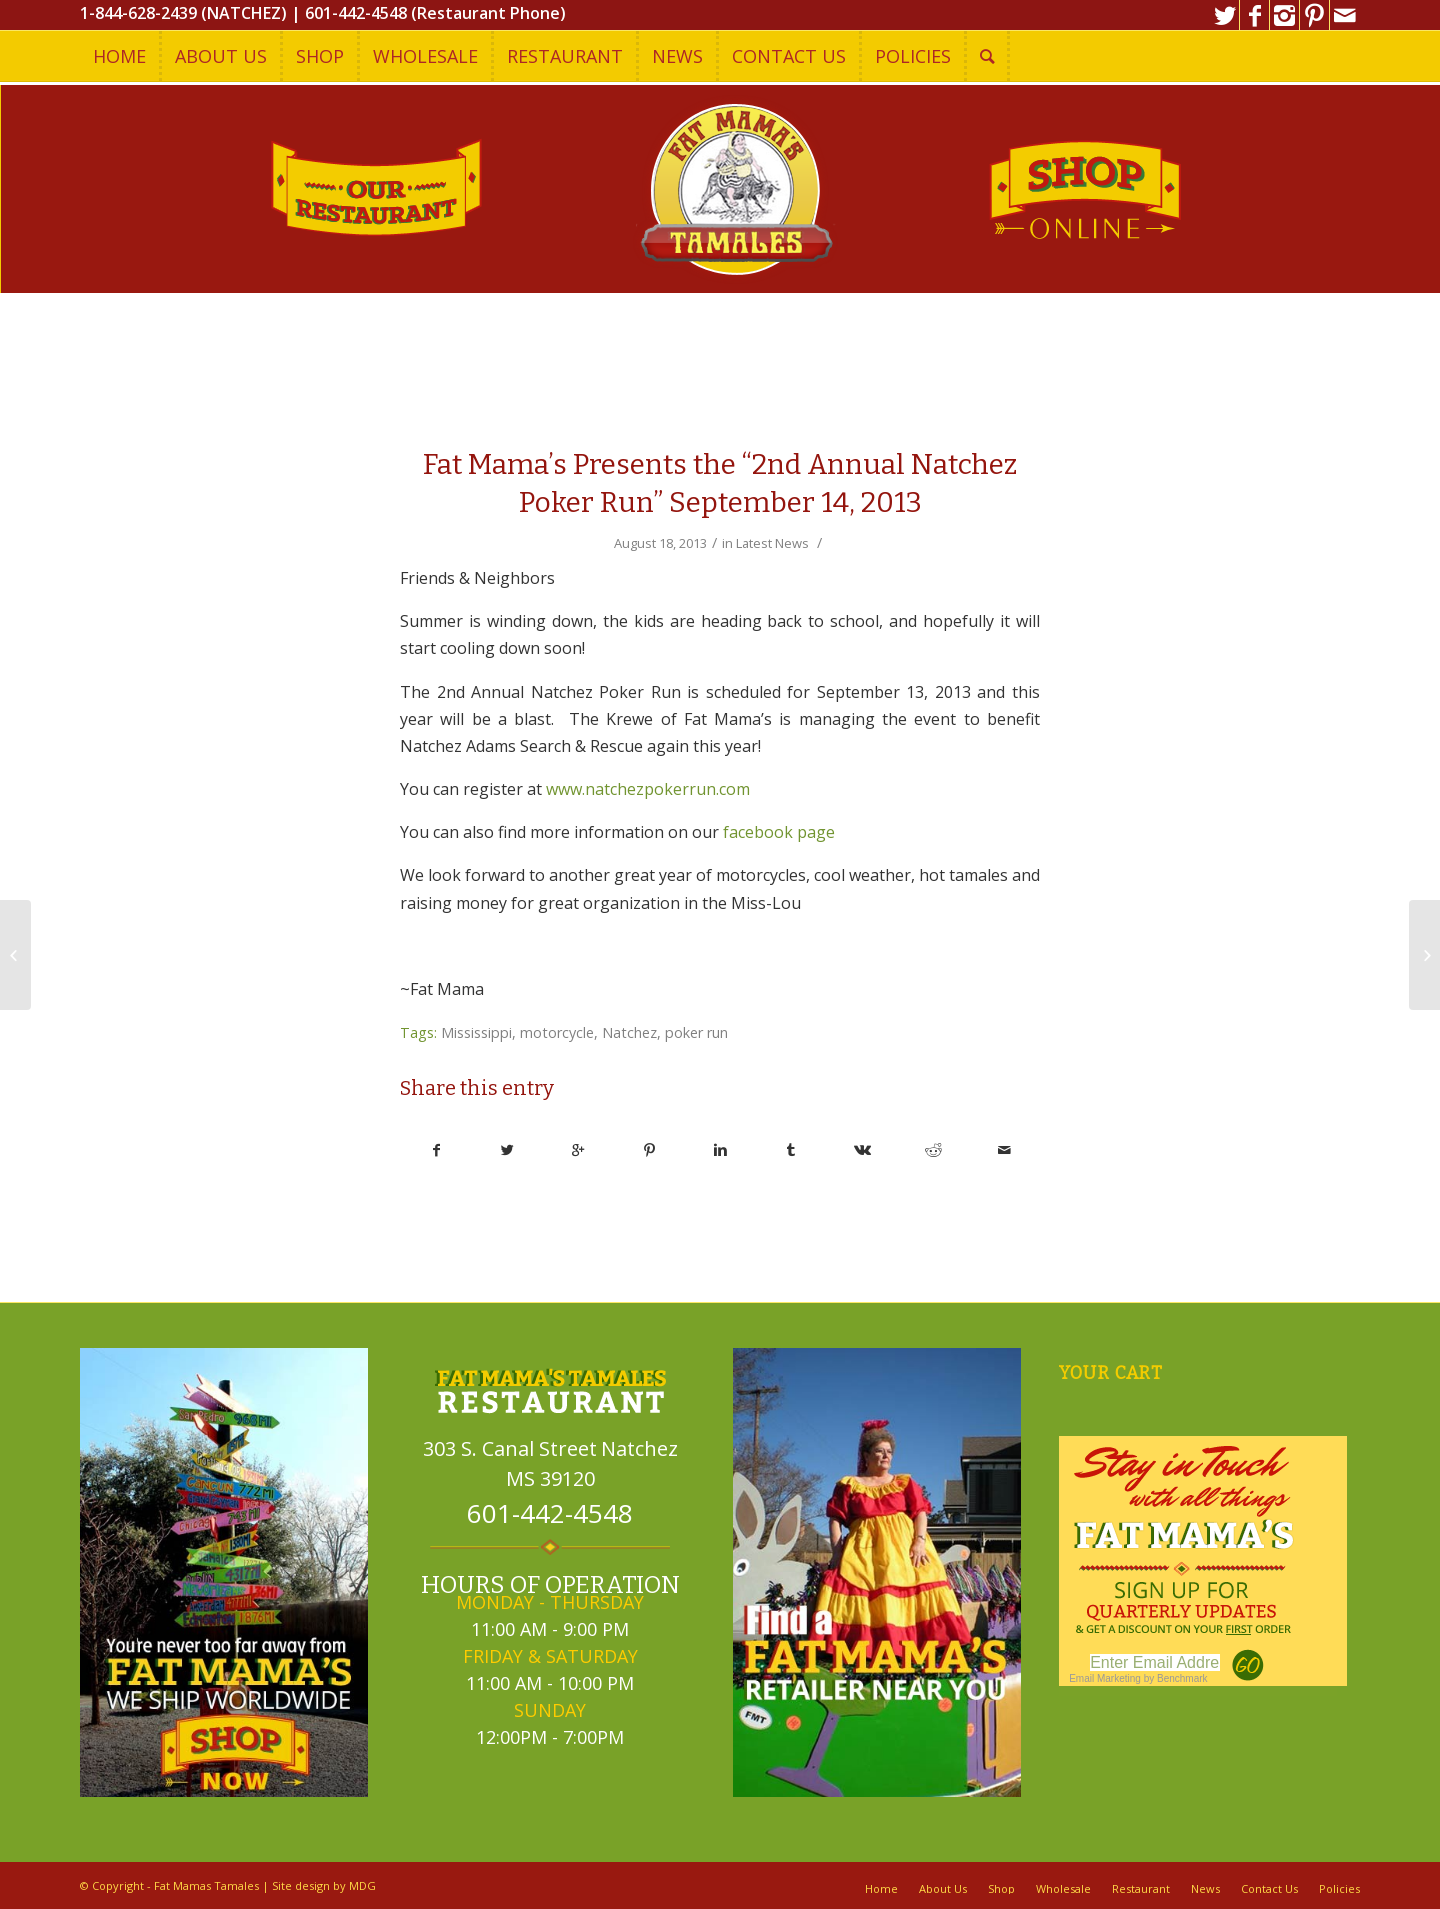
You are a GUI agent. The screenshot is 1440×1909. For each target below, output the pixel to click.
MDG (362, 1885)
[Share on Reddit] (933, 1150)
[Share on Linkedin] (721, 1150)
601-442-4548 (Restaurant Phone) (435, 13)
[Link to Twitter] (1224, 15)
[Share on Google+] (579, 1150)
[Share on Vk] (862, 1150)
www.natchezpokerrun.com (648, 789)
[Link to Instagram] (1284, 15)
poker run (696, 1032)
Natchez (629, 1032)
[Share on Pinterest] (650, 1150)
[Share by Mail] (1004, 1150)
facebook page (779, 832)
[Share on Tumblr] (791, 1150)
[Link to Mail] (1345, 15)
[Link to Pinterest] (1314, 15)
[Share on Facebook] (436, 1150)
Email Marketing (1105, 1678)
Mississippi (476, 1032)
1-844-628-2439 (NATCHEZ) (183, 13)
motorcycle (557, 1032)
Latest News (772, 543)
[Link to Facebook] (1254, 15)
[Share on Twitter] (508, 1150)
